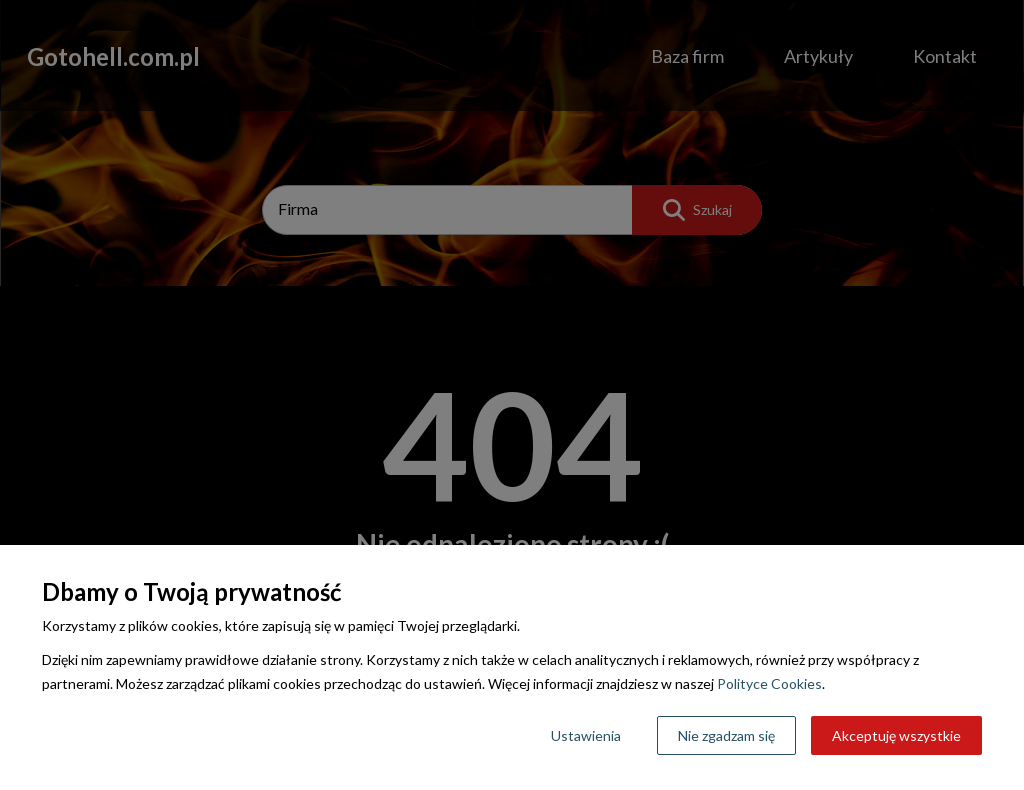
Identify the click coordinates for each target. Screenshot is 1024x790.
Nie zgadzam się (726, 735)
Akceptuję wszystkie (896, 735)
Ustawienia (586, 735)
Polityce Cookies (769, 683)
